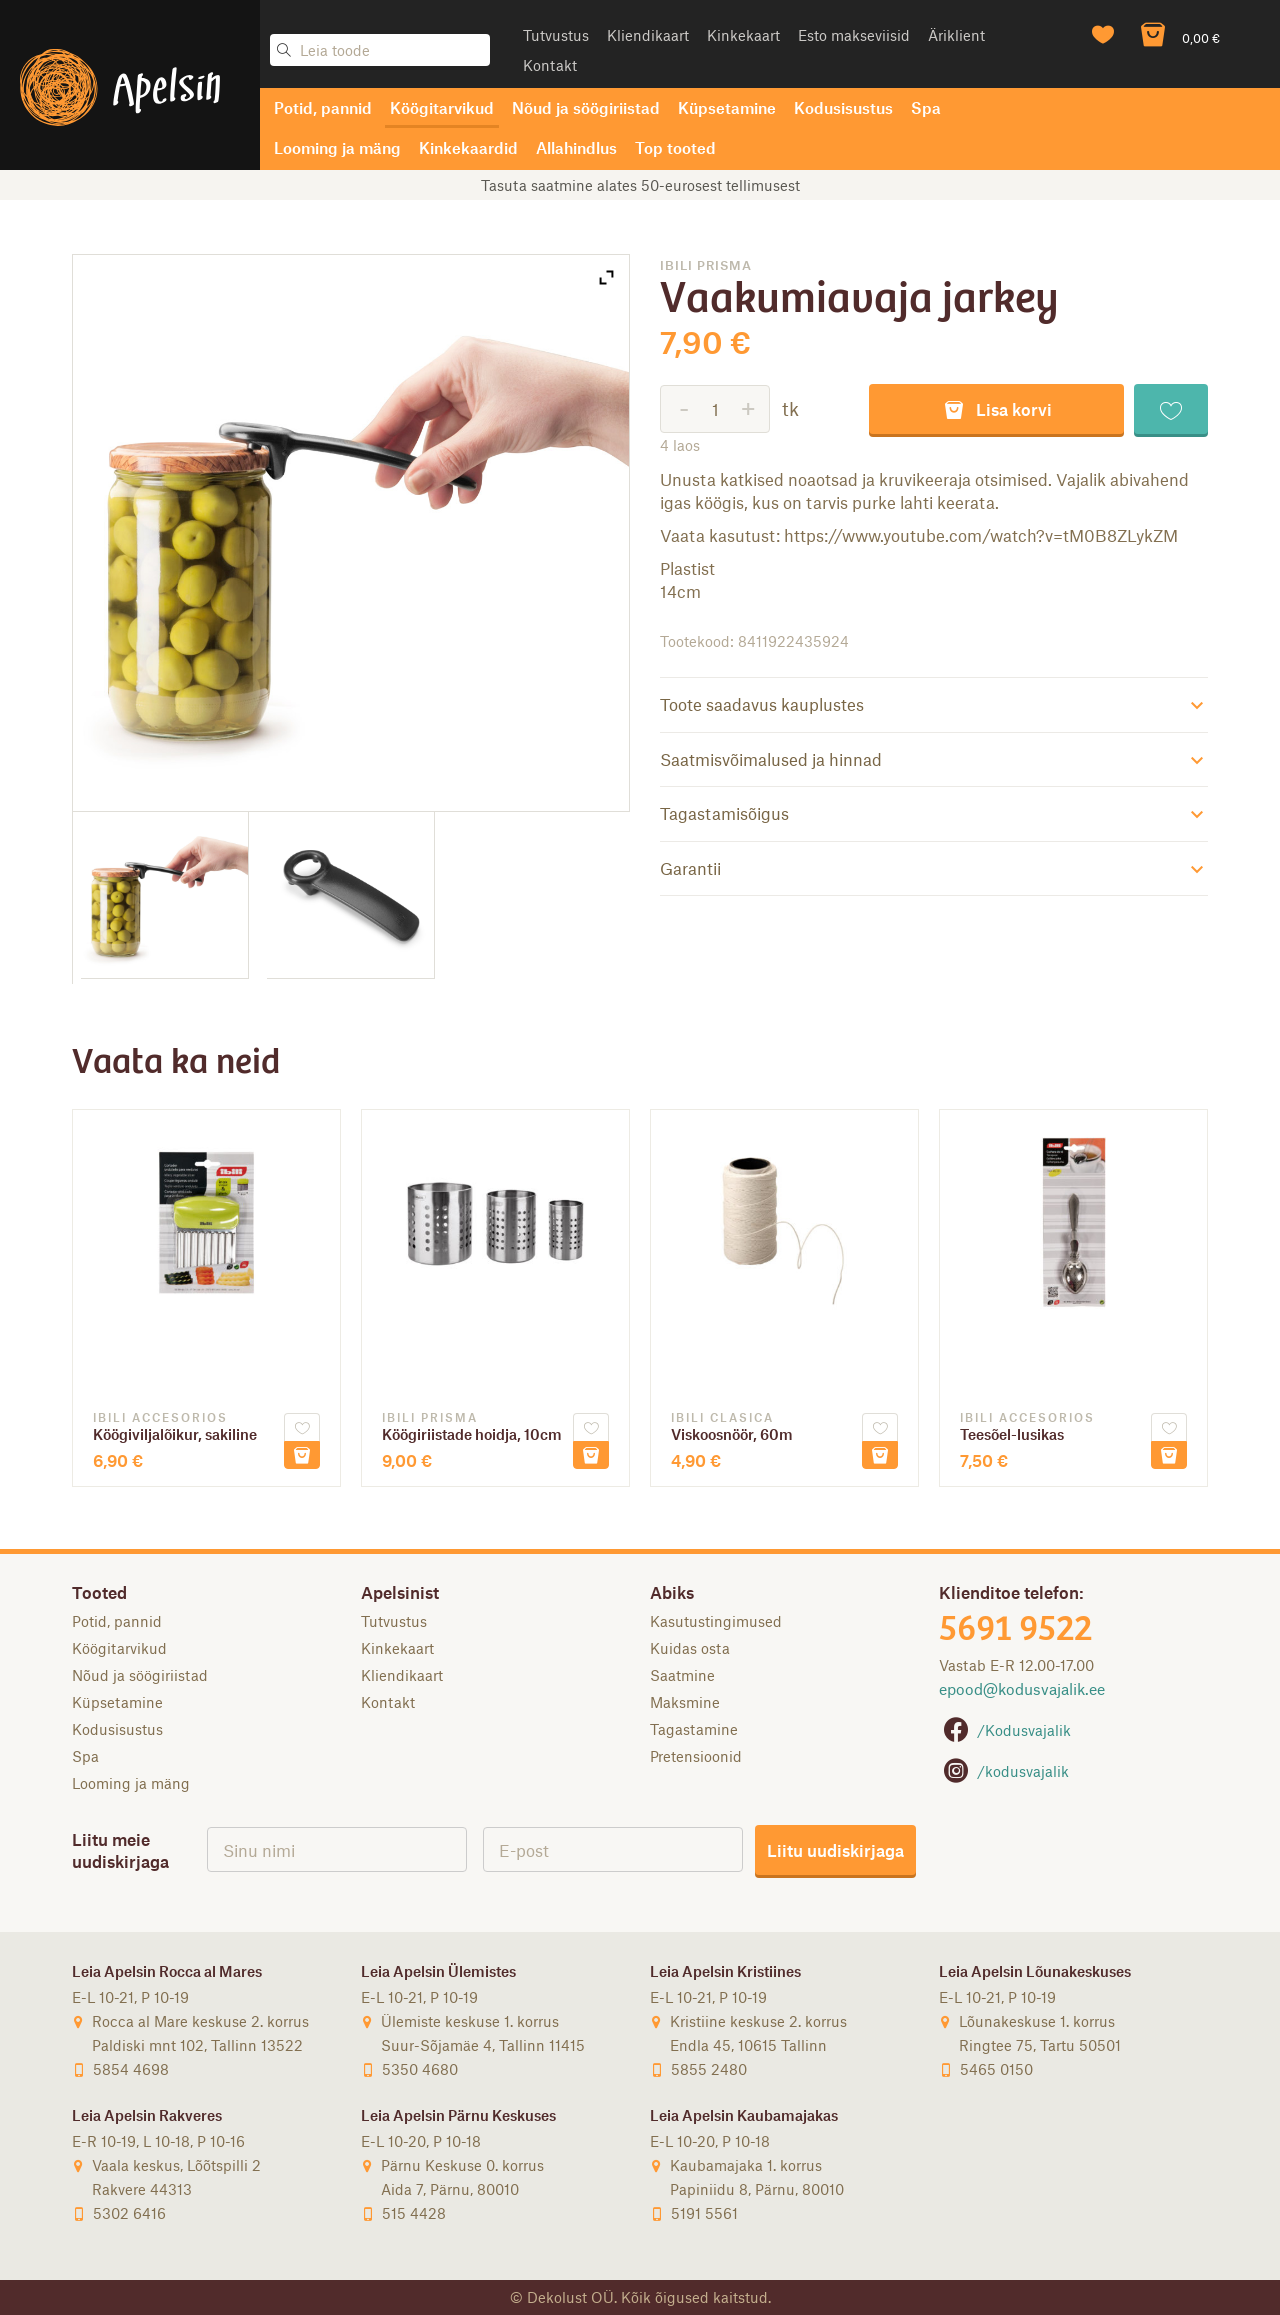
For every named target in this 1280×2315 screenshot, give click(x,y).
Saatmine (682, 1675)
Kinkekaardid (468, 147)
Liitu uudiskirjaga (835, 1850)
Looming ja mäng (337, 147)
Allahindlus (576, 147)
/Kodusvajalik (1005, 1730)
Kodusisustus (843, 107)
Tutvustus (556, 35)
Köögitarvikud (442, 107)
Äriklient (956, 35)
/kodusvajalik (1004, 1771)
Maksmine (685, 1702)
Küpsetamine (727, 107)
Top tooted (675, 147)
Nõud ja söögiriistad (586, 107)
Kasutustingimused (716, 1621)
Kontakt (550, 65)
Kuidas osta (690, 1648)
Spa (926, 107)
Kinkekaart (743, 35)
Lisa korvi (997, 408)
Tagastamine (694, 1729)
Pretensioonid (696, 1756)
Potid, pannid (323, 107)
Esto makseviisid (854, 35)
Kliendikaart (648, 35)
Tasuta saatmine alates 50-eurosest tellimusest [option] (640, 185)
